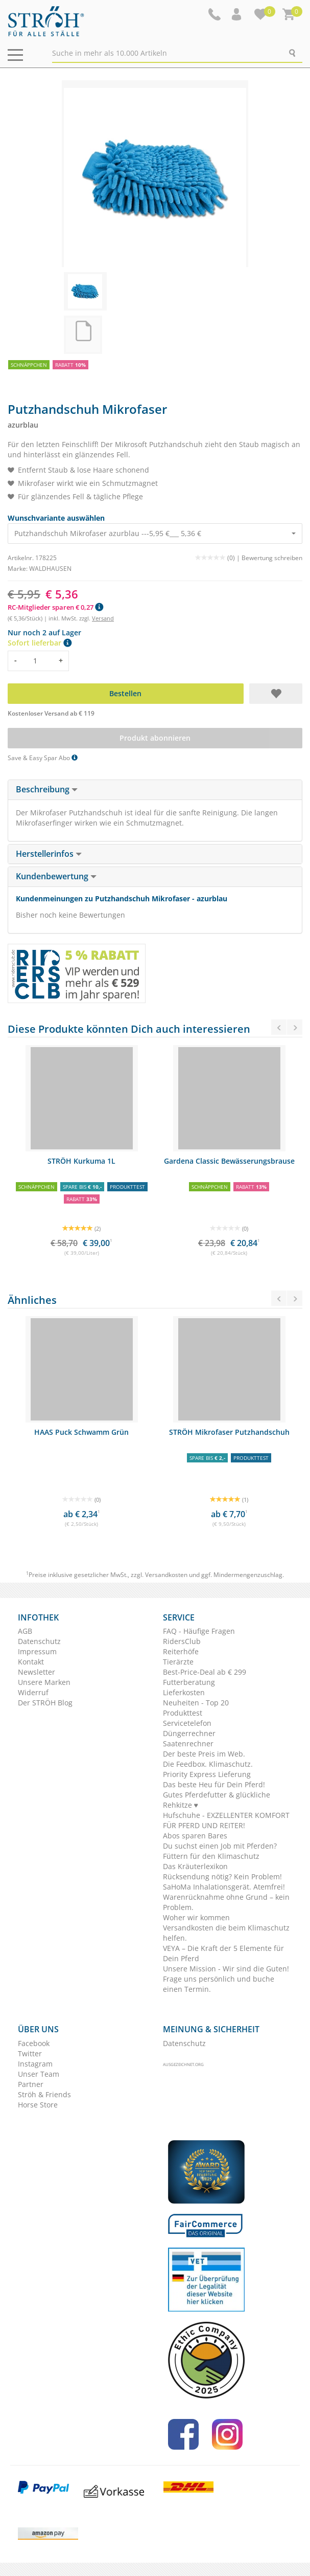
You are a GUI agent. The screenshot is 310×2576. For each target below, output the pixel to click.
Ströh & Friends (44, 2094)
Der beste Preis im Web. (204, 1754)
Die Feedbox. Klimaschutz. (208, 1764)
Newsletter (36, 1672)
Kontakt (31, 1662)
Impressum (37, 1651)
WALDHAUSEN (50, 568)
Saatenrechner (188, 1743)
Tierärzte (178, 1662)
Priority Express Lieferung (207, 1774)
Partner (30, 2084)
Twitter (30, 2053)
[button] (237, 14)
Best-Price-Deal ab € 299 (204, 1672)
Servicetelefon (187, 1723)
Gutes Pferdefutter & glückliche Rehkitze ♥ (216, 1800)
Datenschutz (39, 1641)
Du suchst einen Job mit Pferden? (220, 1846)
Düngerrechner (189, 1733)
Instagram (35, 2064)
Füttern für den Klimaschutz (211, 1856)
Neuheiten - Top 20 (196, 1702)
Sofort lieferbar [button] (39, 643)
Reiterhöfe (181, 1651)
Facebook (34, 2043)
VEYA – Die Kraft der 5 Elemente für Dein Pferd (223, 1953)
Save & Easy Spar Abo (43, 757)
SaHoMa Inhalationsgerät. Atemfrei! (224, 1887)
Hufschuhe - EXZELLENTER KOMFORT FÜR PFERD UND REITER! (226, 1820)
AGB (25, 1631)
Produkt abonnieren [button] (155, 738)
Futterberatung (189, 1682)
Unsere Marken (44, 1682)
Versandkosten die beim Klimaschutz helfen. (226, 1933)
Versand (103, 618)
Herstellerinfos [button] (49, 853)
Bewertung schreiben (272, 557)
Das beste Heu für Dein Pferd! (214, 1784)
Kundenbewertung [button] (56, 876)
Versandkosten (166, 1574)
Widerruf (33, 1692)
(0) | (218, 557)
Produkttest (182, 1713)
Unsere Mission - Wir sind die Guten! (226, 1968)
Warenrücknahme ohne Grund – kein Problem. (226, 1902)
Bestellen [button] (125, 693)
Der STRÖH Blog (45, 1702)
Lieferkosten (184, 1692)
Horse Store (38, 2104)
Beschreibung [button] (47, 789)
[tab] (155, 790)
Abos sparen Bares (195, 1835)
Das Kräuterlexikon (195, 1866)
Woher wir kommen (196, 1917)
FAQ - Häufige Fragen (199, 1631)
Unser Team (38, 2074)
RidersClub (182, 1641)
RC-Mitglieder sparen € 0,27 (55, 607)
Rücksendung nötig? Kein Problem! (222, 1876)
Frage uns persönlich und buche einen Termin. (218, 1984)
